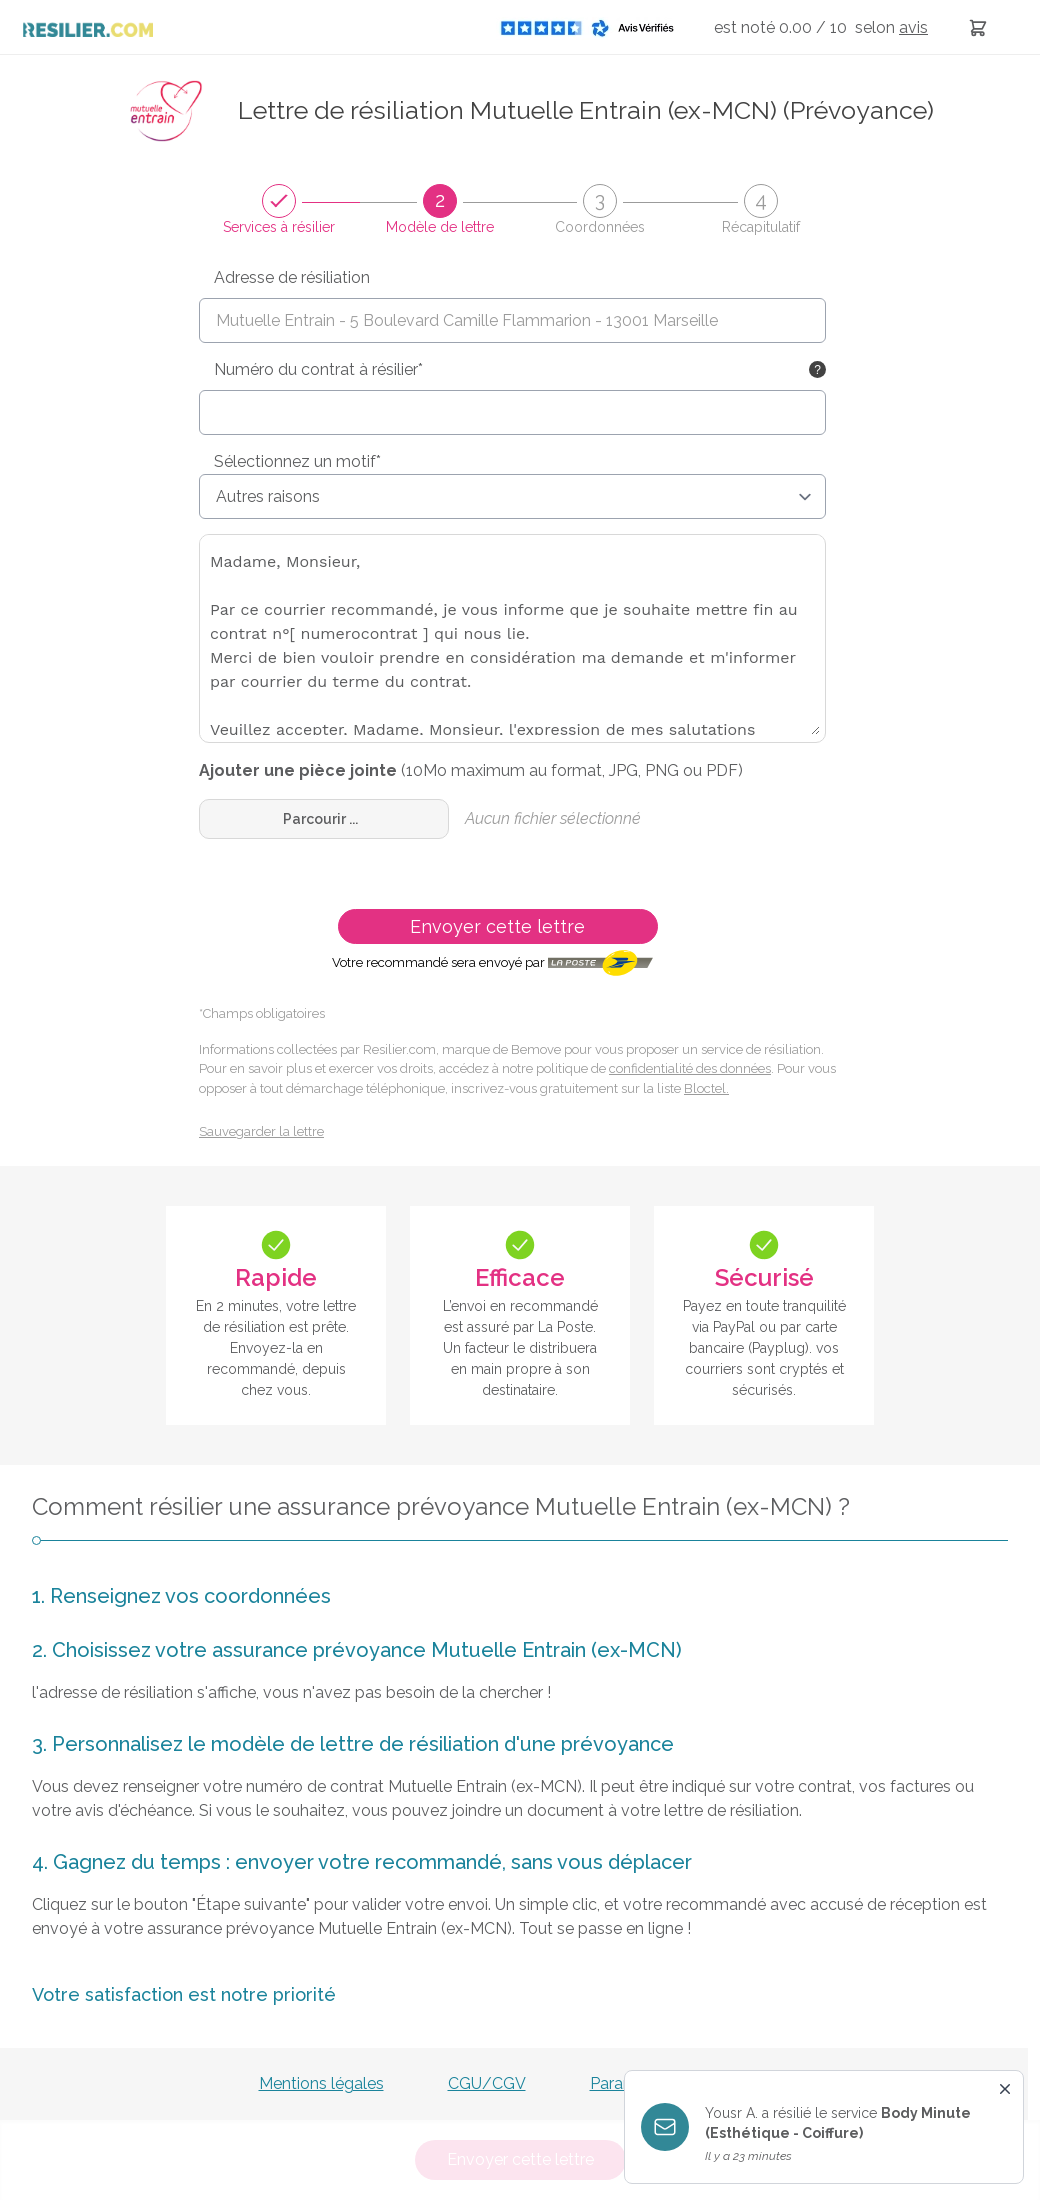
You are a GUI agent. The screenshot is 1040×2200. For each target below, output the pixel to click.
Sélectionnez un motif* (297, 461)
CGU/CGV (487, 2083)
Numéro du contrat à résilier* (318, 369)
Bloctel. (706, 1088)
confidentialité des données (690, 1068)
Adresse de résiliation (292, 277)
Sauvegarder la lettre (261, 1131)
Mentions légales (321, 2083)
